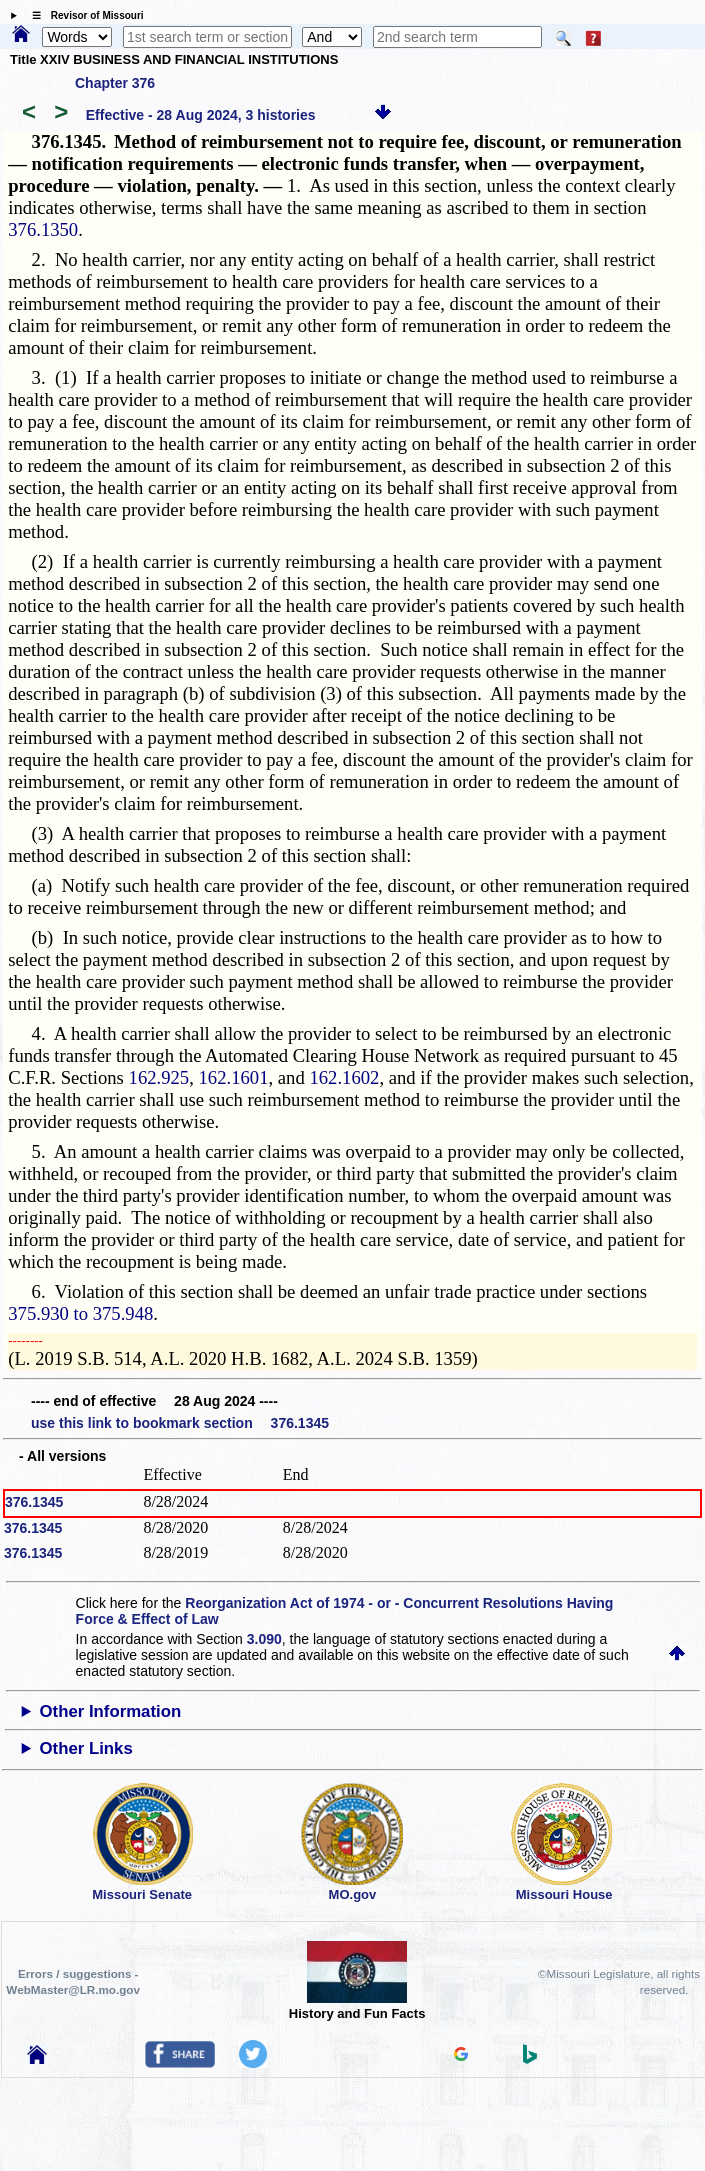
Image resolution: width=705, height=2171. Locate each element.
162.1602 (344, 1077)
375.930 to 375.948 (80, 1313)
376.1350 (43, 229)
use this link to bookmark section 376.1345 (180, 1423)
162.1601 (234, 1077)
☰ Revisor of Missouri (83, 15)
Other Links (85, 1748)
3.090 (264, 1639)
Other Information (110, 1711)
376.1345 (34, 1502)
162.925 (159, 1077)
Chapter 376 (115, 83)
